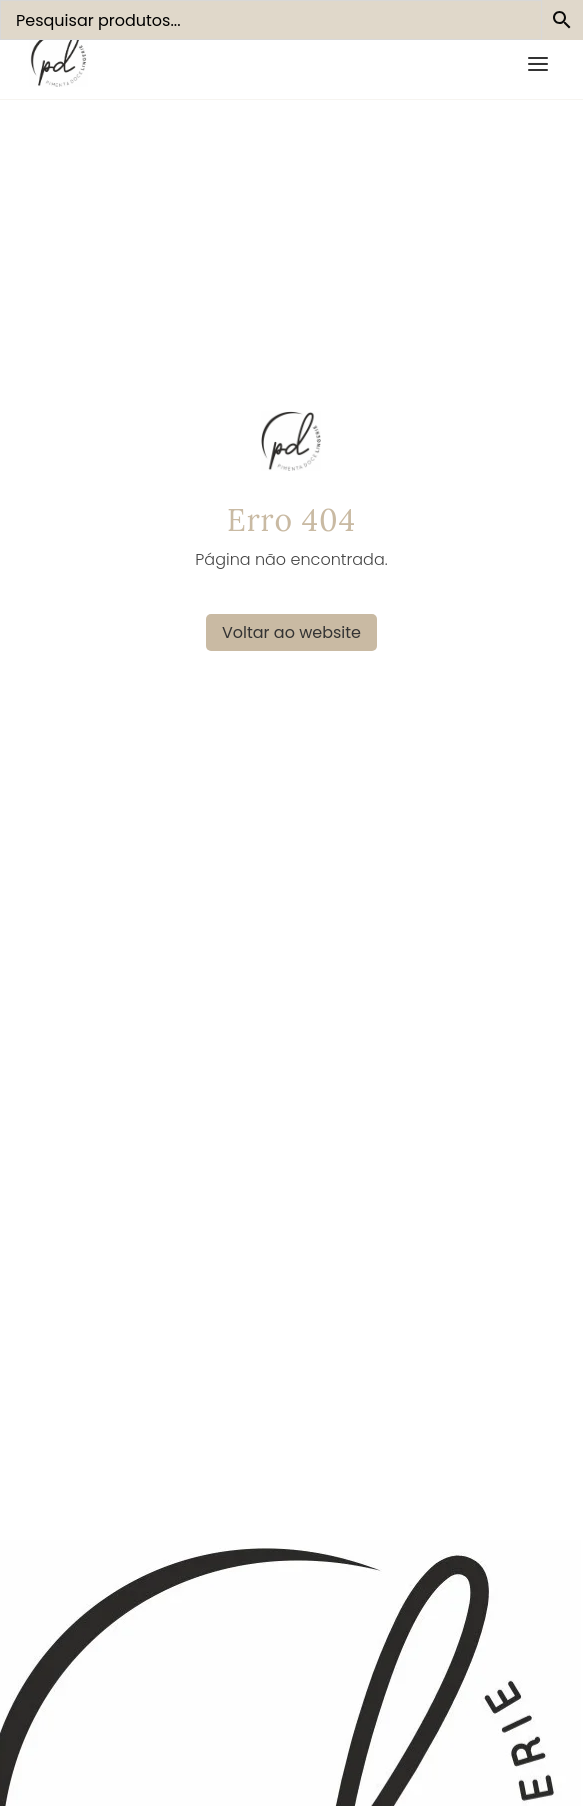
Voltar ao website (291, 632)
